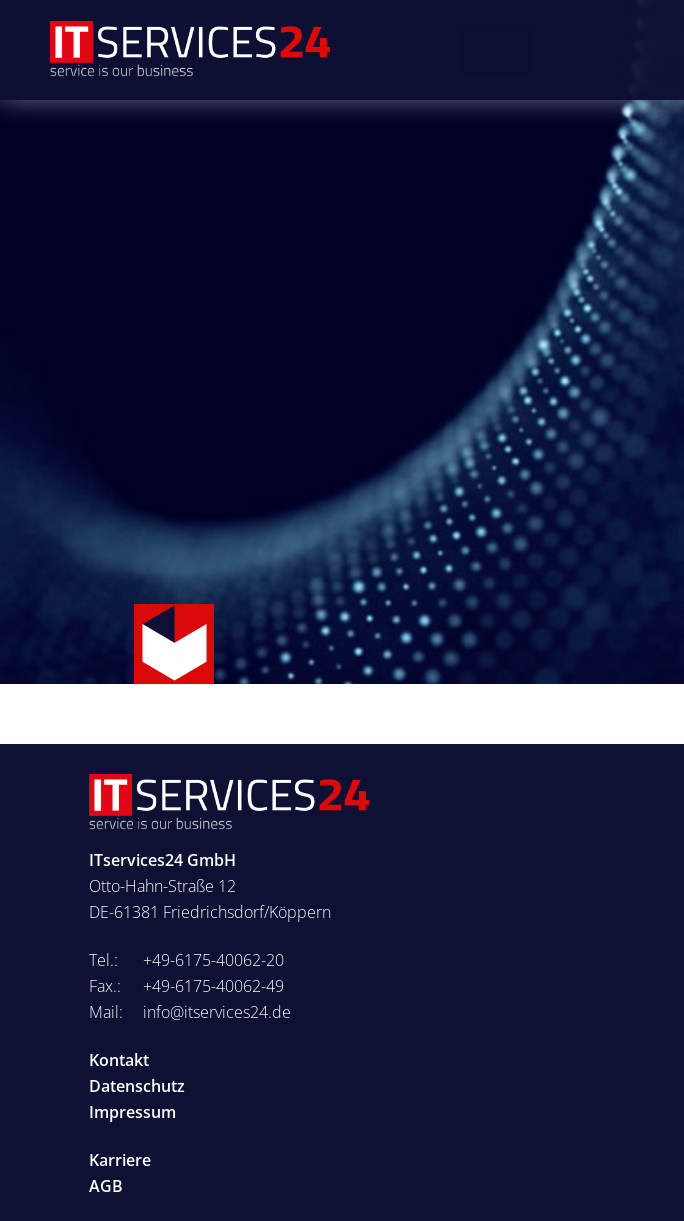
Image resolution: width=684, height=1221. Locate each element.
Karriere (120, 1160)
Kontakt (119, 1060)
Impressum (132, 1112)
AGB (106, 1186)
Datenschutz (137, 1086)
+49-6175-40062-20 (213, 960)
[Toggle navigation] (496, 50)
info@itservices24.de (217, 1012)
